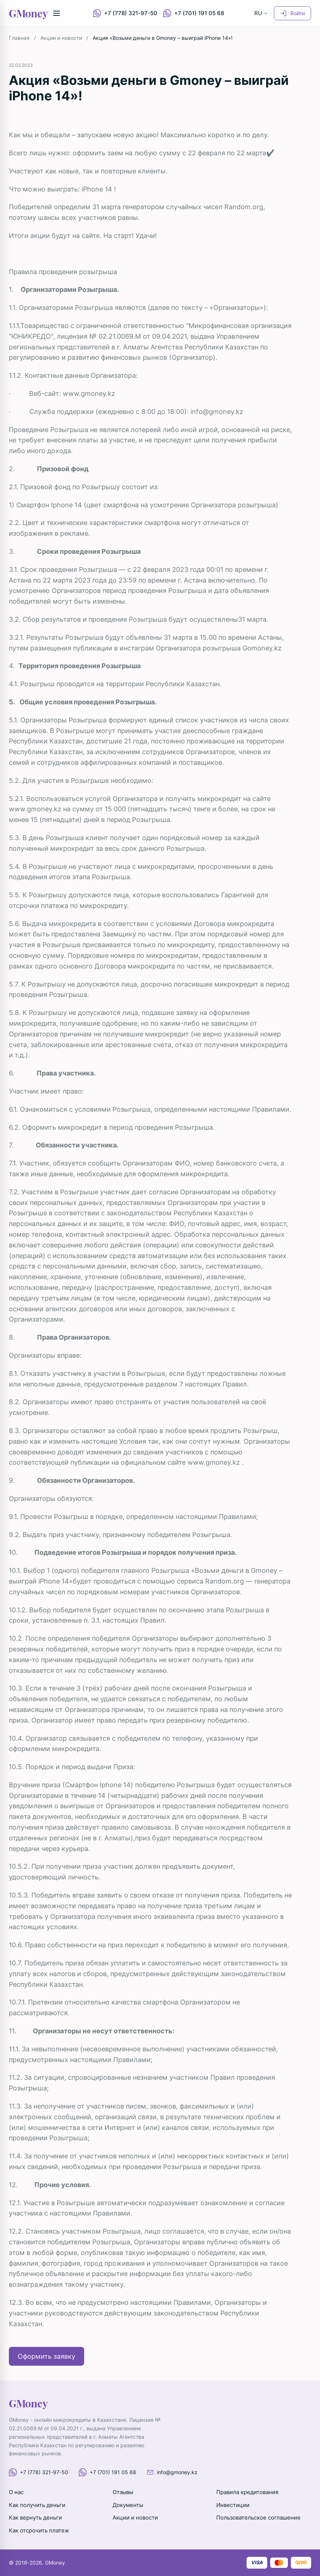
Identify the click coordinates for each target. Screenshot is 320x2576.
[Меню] (56, 13)
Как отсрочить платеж (39, 2530)
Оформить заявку (46, 2356)
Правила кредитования (247, 2492)
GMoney (28, 13)
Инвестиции (233, 2504)
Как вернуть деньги (35, 2517)
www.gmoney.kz (89, 393)
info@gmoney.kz (216, 411)
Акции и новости (61, 38)
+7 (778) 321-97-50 (125, 13)
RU (261, 13)
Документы (128, 2504)
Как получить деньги (37, 2504)
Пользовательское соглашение (258, 2517)
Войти (292, 13)
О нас (16, 2492)
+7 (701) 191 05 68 (193, 13)
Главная (19, 38)
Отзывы (123, 2492)
